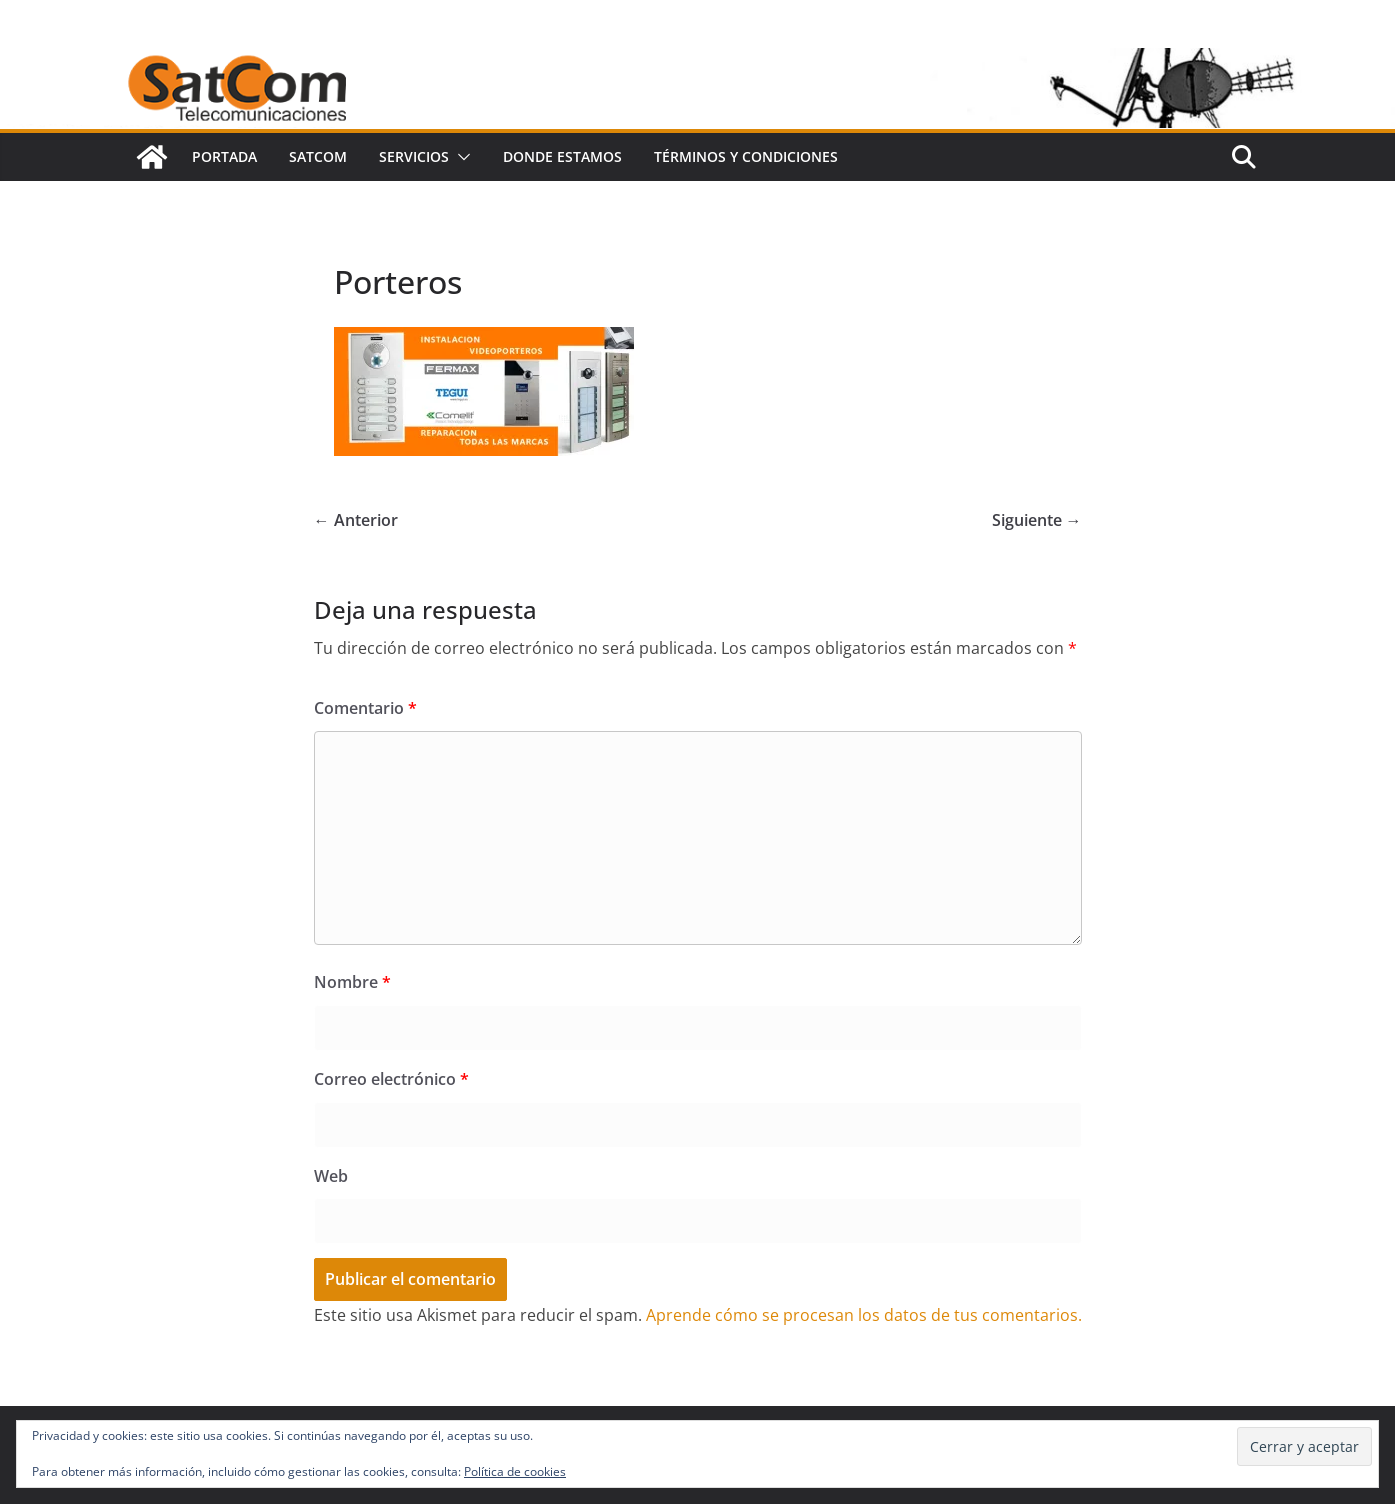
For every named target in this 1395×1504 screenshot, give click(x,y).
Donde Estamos (562, 156)
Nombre (352, 982)
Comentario (365, 708)
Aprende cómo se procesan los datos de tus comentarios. (864, 1315)
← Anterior (356, 520)
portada (224, 156)
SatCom (318, 156)
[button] (460, 157)
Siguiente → (1037, 520)
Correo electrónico (391, 1079)
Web (331, 1176)
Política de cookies (515, 1471)
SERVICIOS (414, 156)
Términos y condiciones (746, 156)
